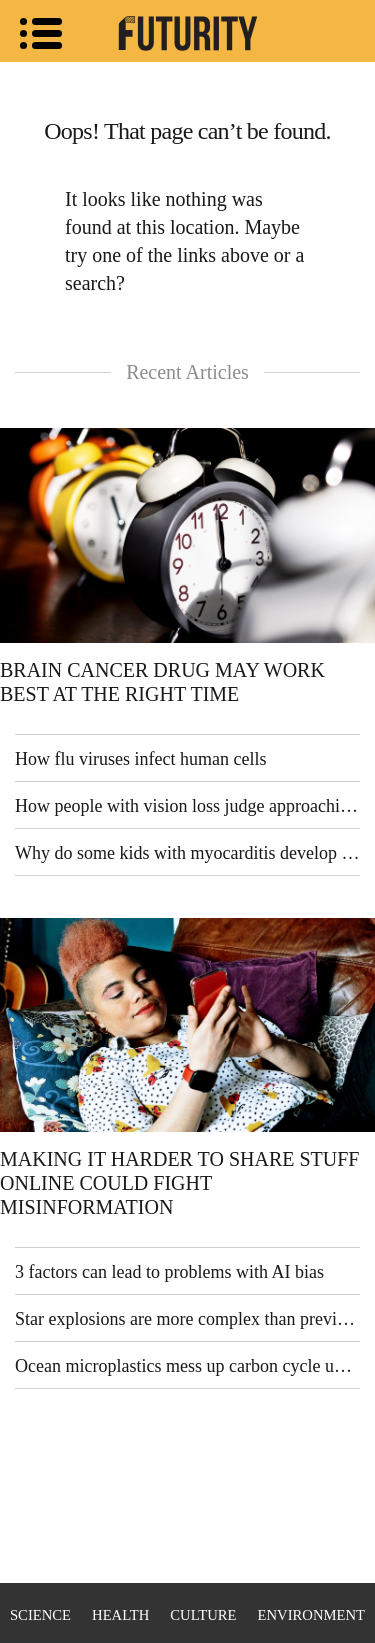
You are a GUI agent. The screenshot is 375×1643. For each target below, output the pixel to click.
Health (120, 1615)
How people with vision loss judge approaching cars (187, 806)
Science (40, 1615)
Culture (203, 1615)
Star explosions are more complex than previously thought (187, 1319)
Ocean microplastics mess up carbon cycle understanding (187, 1366)
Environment (311, 1615)
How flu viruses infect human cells (140, 759)
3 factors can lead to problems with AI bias (169, 1272)
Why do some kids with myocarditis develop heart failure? (187, 853)
